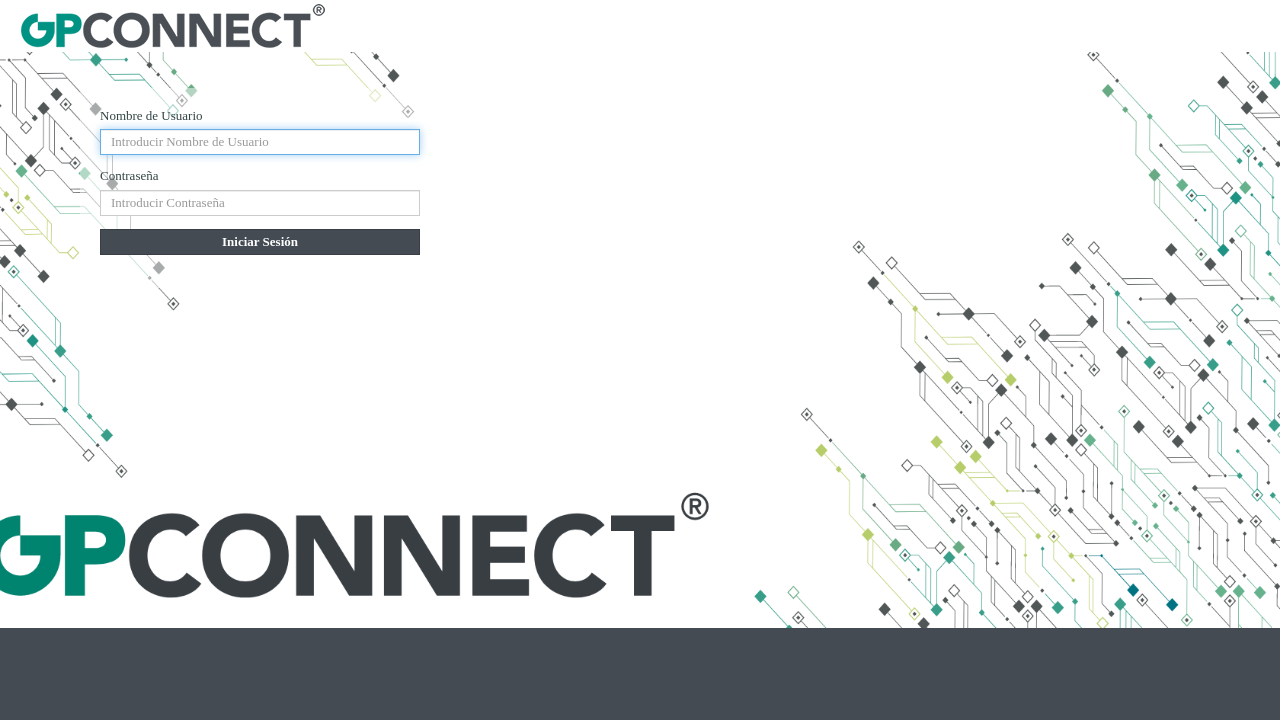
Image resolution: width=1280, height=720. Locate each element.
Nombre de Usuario (151, 115)
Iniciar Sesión (260, 241)
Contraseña (129, 175)
